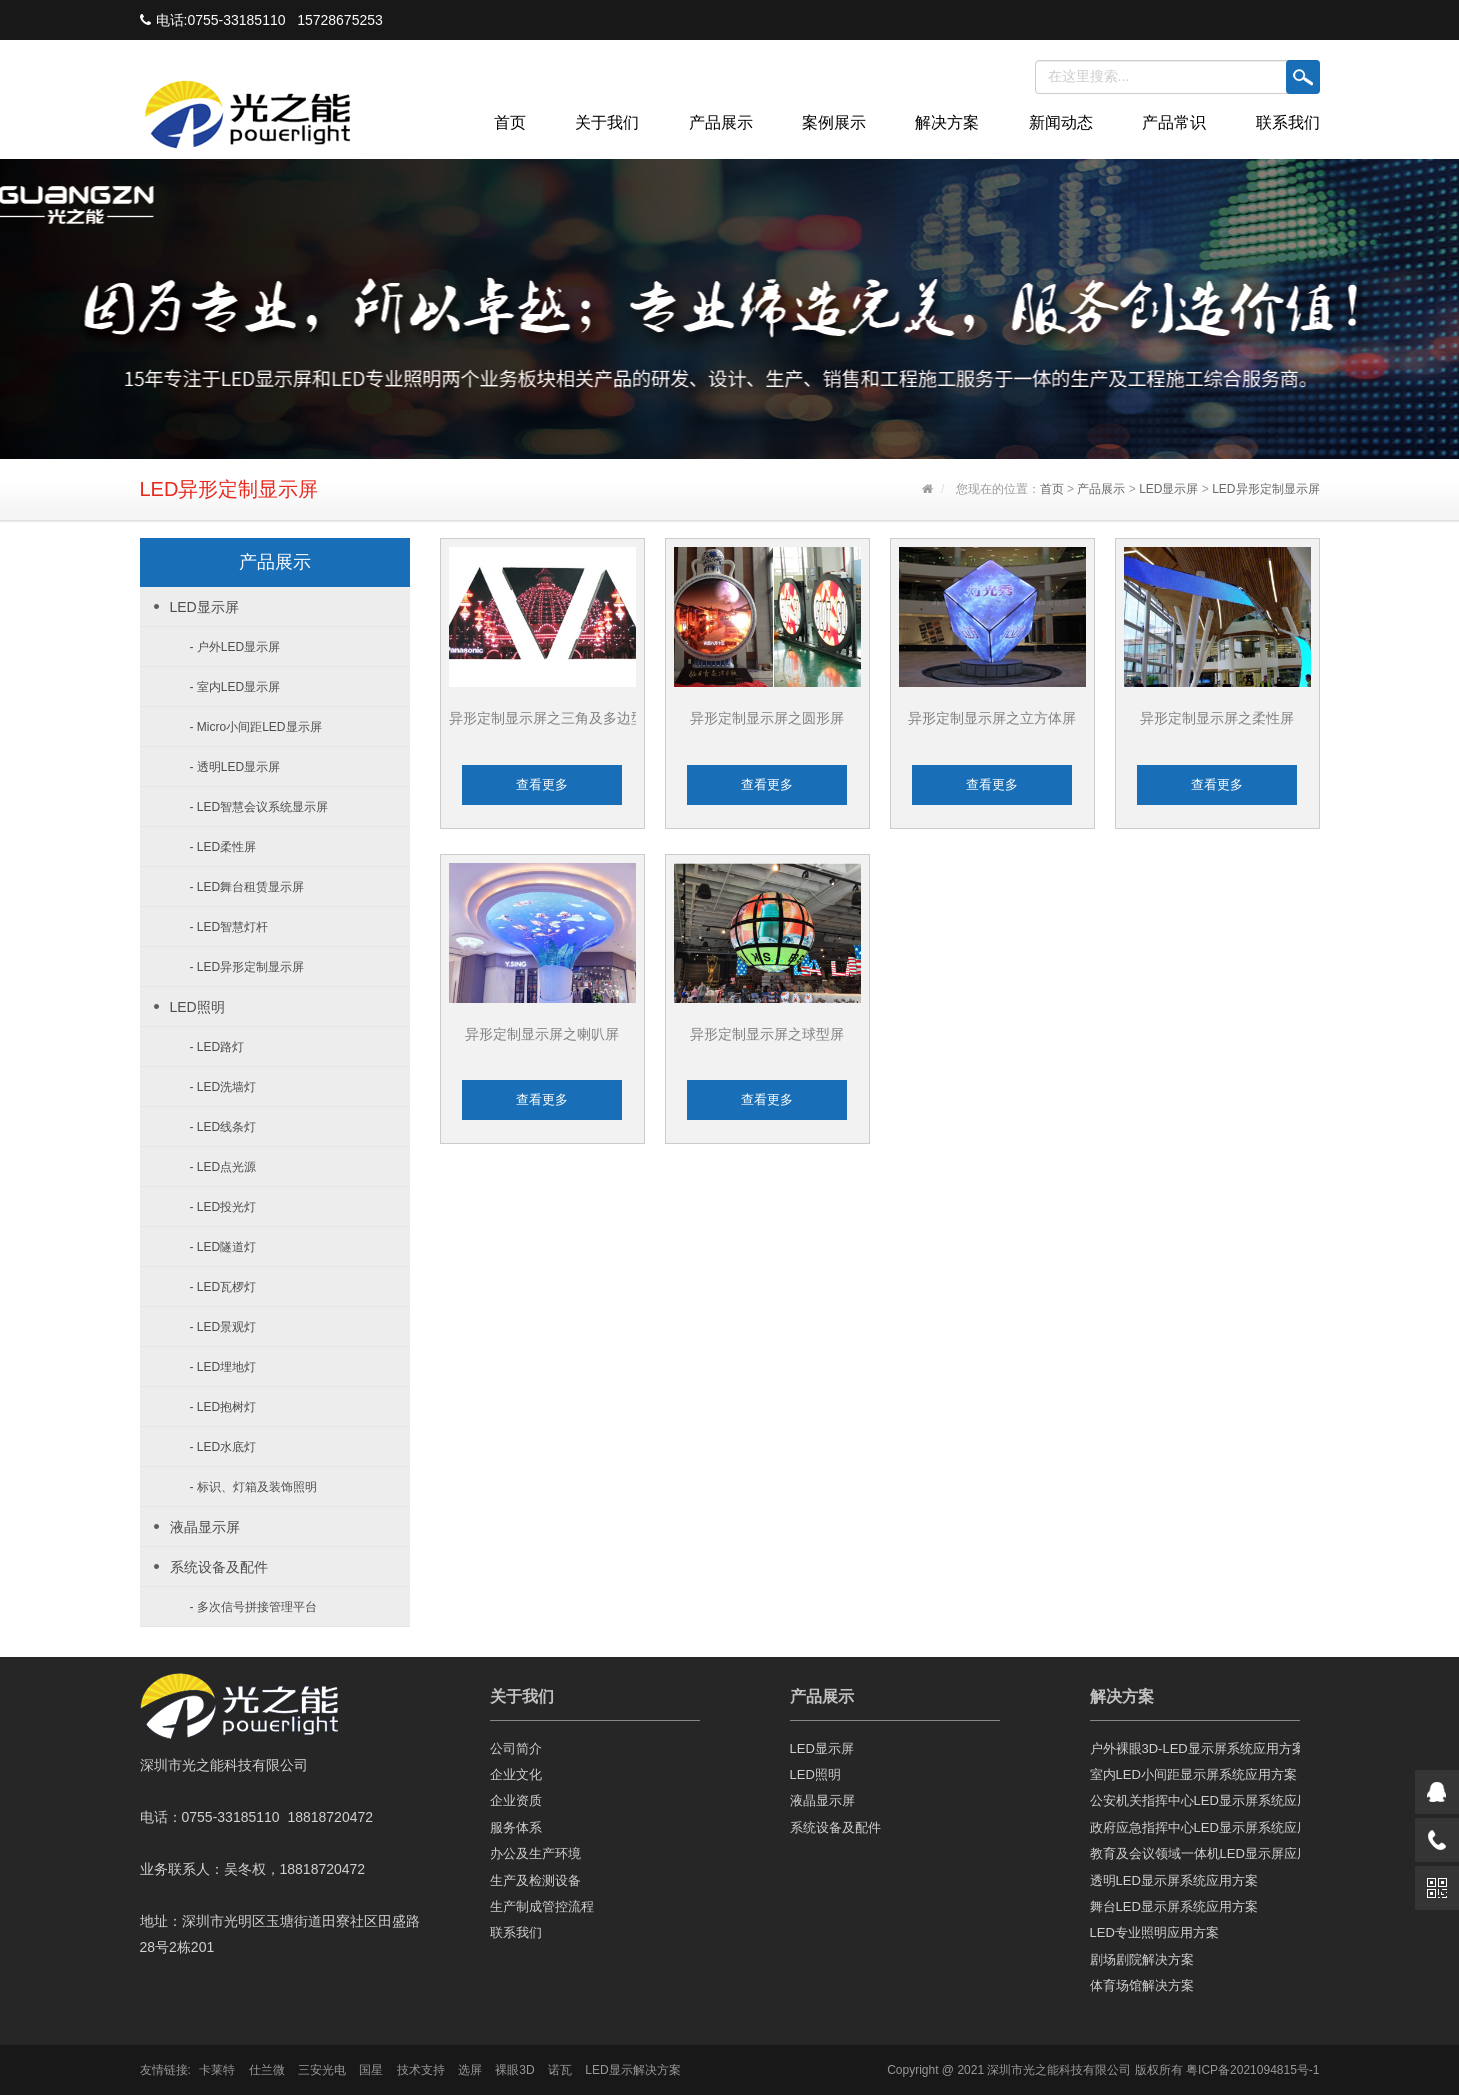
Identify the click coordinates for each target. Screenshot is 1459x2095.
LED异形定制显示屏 (1265, 489)
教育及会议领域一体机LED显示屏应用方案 (1195, 1853)
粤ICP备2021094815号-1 (1252, 2070)
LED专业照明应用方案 (1154, 1932)
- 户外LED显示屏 (235, 647)
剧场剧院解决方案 (1142, 1959)
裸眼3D (514, 2070)
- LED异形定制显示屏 (247, 967)
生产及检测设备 (535, 1880)
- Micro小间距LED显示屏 (256, 727)
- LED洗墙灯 (223, 1087)
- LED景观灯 (223, 1327)
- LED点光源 (223, 1167)
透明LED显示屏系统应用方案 (1174, 1880)
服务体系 (516, 1827)
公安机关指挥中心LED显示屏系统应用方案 (1195, 1800)
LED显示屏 (1168, 489)
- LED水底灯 (223, 1447)
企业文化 (516, 1774)
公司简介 (516, 1748)
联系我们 (1288, 122)
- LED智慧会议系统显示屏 (259, 807)
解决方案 (947, 122)
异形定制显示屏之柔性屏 (1217, 718)
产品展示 (721, 122)
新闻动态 (1061, 122)
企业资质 (516, 1800)
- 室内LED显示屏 (235, 687)
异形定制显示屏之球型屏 (767, 1034)
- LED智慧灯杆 (229, 927)
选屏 (470, 2070)
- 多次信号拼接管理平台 (253, 1607)
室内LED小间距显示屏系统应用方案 (1193, 1774)
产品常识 (1174, 122)
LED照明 (197, 1007)
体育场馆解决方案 (1142, 1985)
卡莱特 (217, 2070)
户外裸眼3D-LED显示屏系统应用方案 (1195, 1748)
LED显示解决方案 (632, 2070)
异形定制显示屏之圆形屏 (767, 718)
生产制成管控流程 (542, 1906)
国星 (371, 2070)
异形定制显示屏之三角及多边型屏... (560, 718)
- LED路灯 (217, 1047)
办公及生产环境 (535, 1853)
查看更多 (542, 784)
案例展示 (834, 122)
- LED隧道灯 (223, 1247)
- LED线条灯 (223, 1127)
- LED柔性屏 (223, 847)
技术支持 (421, 2070)
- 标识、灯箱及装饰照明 (253, 1487)
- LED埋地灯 (223, 1367)
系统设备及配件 (219, 1567)
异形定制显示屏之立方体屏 (992, 718)
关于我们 (607, 122)
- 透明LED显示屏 (235, 767)
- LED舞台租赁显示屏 (247, 887)
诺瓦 (560, 2070)
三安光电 (322, 2070)
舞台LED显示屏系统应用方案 (1174, 1906)
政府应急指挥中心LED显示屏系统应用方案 (1195, 1827)
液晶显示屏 (205, 1527)
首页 (510, 122)
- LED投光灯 (223, 1207)
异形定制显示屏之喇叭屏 (542, 1034)
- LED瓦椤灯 (223, 1287)
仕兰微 (267, 2070)
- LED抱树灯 (223, 1407)
